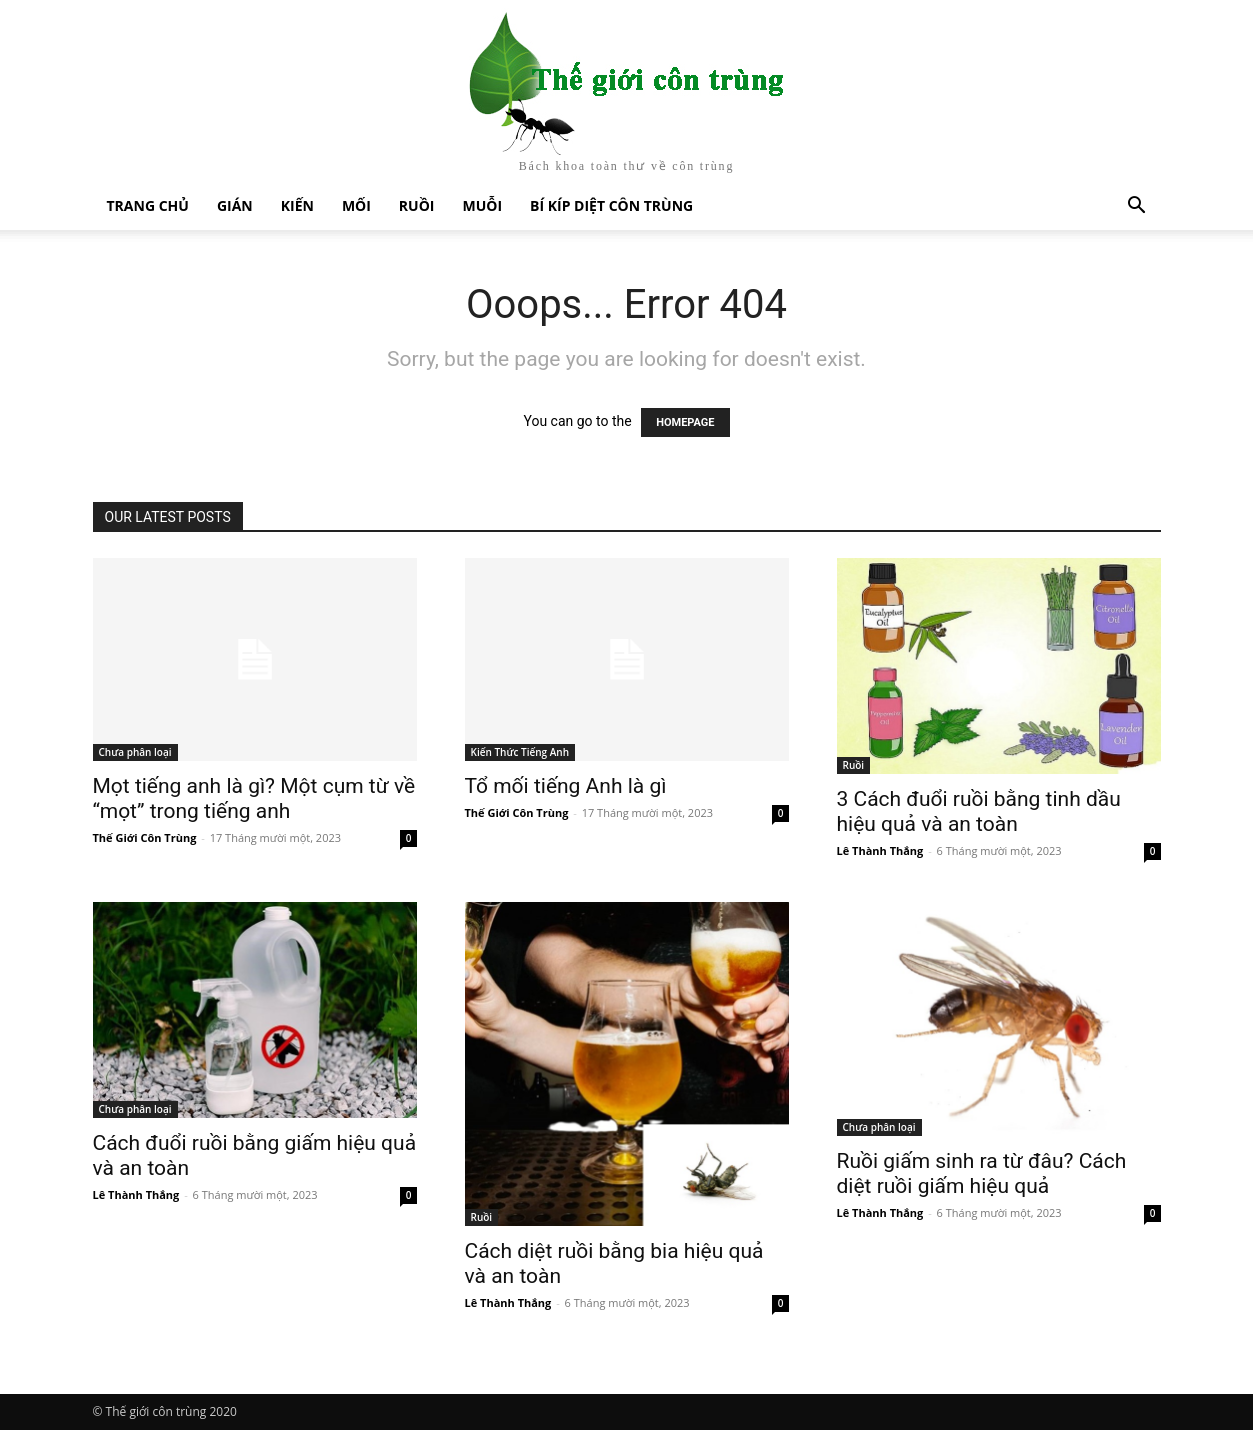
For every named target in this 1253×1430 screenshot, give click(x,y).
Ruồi (417, 205)
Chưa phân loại (135, 752)
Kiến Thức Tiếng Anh (520, 752)
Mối (356, 205)
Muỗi (482, 205)
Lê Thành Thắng (880, 850)
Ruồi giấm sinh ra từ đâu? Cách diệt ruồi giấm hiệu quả (982, 1173)
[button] (1137, 207)
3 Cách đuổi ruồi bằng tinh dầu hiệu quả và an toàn (979, 811)
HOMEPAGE (685, 422)
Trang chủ (148, 205)
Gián (235, 205)
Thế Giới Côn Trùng (145, 837)
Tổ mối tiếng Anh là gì (566, 786)
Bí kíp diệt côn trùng (611, 205)
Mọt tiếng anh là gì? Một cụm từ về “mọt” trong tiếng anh (254, 798)
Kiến (297, 205)
